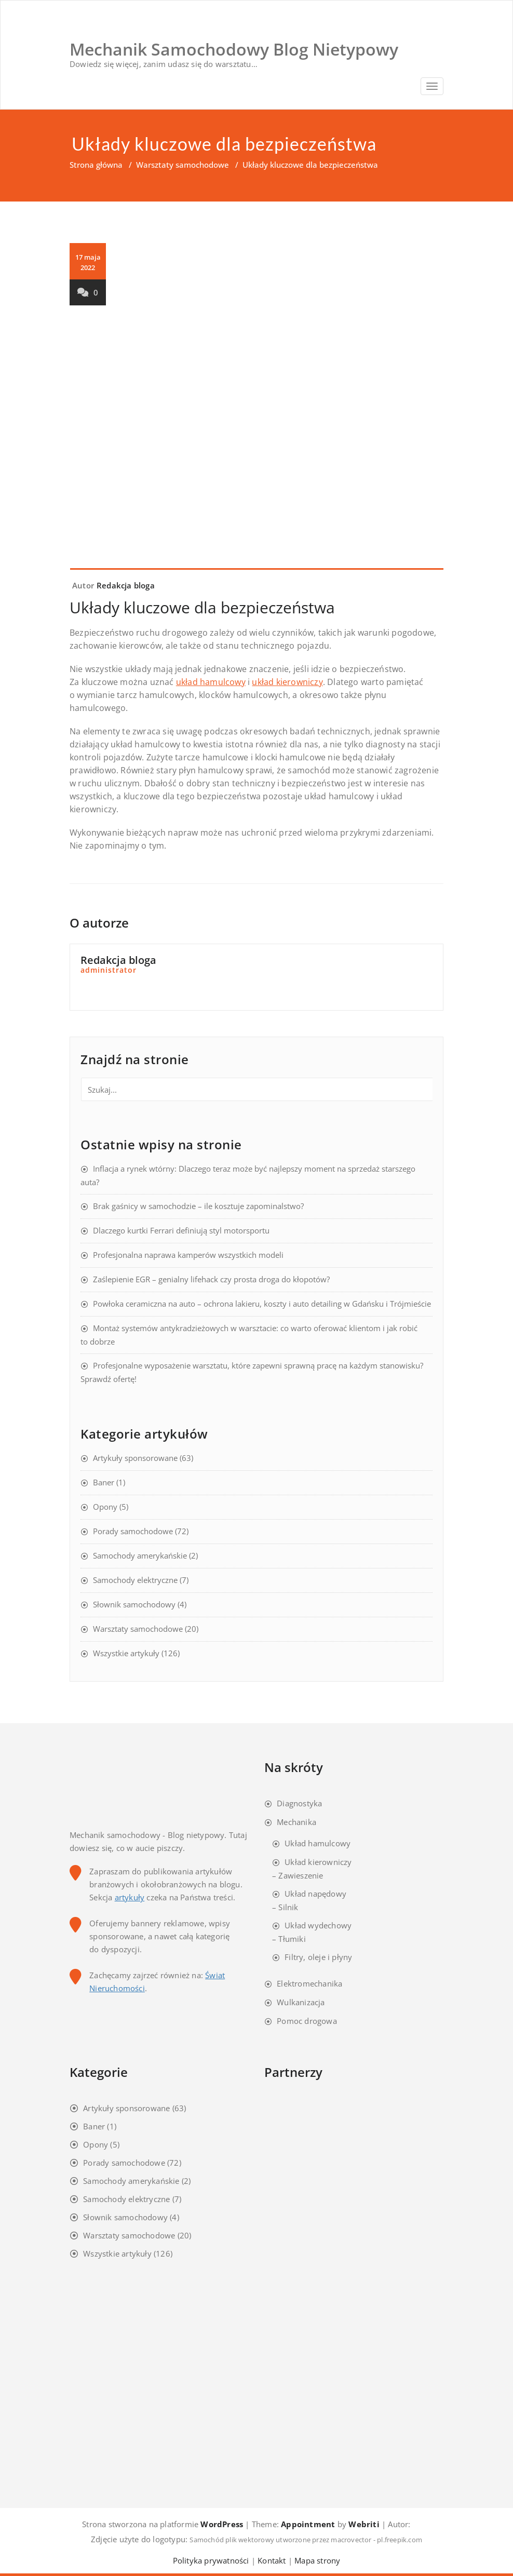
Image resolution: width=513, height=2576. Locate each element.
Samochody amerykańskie (140, 1555)
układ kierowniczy (287, 682)
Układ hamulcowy (317, 1843)
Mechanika (296, 1822)
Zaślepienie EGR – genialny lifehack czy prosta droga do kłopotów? (211, 1279)
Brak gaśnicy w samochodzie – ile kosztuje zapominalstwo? (198, 1206)
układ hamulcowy (211, 682)
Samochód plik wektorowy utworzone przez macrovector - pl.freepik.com (306, 2539)
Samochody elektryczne (135, 1580)
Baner (103, 1482)
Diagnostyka (299, 1803)
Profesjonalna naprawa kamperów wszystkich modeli (188, 1255)
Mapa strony (317, 2560)
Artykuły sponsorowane (135, 1458)
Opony (105, 1506)
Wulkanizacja (301, 2002)
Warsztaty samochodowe (182, 164)
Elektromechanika (309, 1983)
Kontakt (272, 2560)
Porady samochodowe (133, 1531)
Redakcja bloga (126, 585)
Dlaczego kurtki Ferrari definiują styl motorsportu (181, 1230)
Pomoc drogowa (307, 2021)
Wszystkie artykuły (126, 1653)
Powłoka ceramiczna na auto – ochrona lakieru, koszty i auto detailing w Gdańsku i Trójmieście (262, 1303)
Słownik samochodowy (134, 1604)
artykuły (130, 1897)
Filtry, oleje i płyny (318, 1957)
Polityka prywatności (211, 2560)
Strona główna (96, 164)
